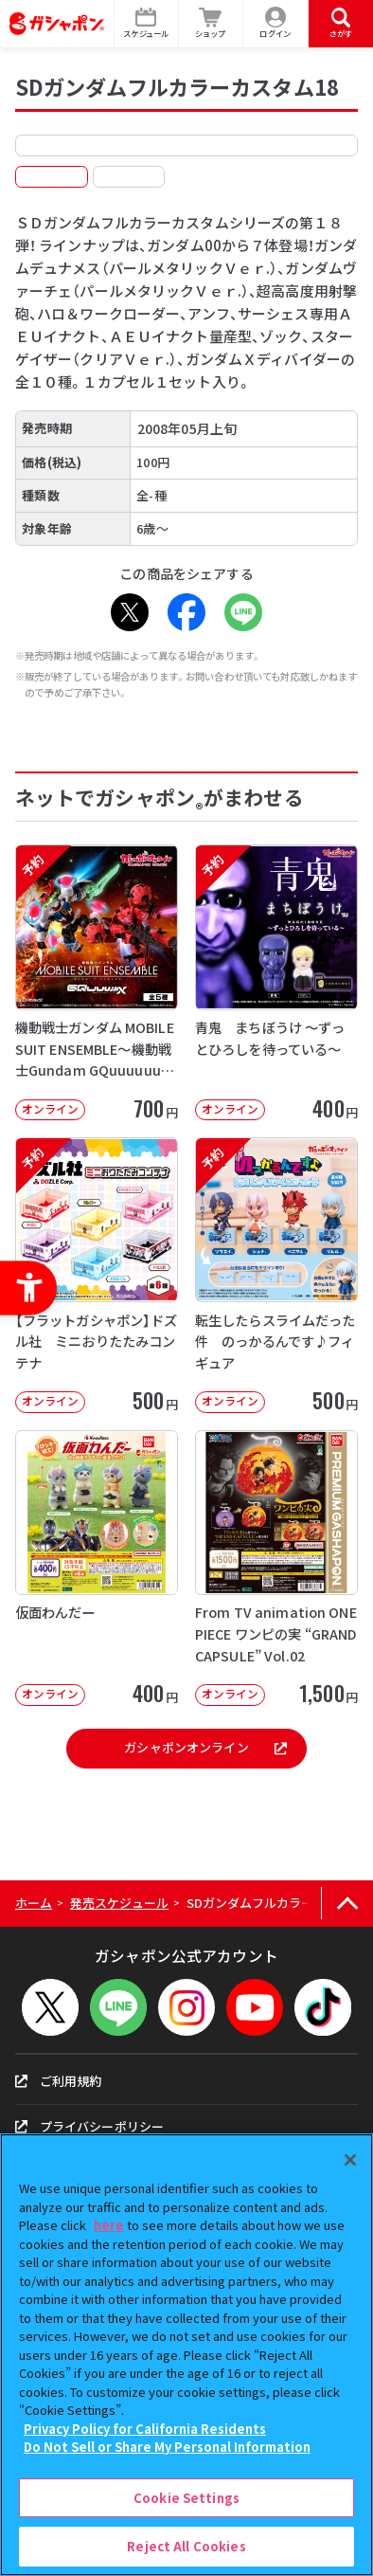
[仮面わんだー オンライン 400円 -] (96, 1568)
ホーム (33, 1903)
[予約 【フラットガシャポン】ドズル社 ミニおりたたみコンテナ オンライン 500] (96, 1275)
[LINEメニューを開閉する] (118, 2007)
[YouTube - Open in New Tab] (254, 2007)
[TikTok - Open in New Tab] (322, 2007)
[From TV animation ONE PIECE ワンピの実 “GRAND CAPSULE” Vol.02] (276, 1568)
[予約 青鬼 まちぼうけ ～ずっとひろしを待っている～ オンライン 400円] (276, 982)
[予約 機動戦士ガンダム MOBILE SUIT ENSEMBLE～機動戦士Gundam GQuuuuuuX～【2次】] (96, 982)
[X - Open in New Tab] (130, 612)
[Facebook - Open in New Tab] (186, 612)
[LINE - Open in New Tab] (243, 612)
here (109, 2225)
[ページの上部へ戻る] (347, 1903)
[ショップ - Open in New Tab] (211, 23)
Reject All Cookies (186, 2546)
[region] (186, 2354)
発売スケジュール (119, 1903)
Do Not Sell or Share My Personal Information (167, 2447)
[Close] (350, 2160)
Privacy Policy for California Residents (145, 2429)
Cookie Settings (186, 2498)
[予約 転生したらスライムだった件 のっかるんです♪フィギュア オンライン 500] (276, 1275)
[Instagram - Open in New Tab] (186, 2007)
